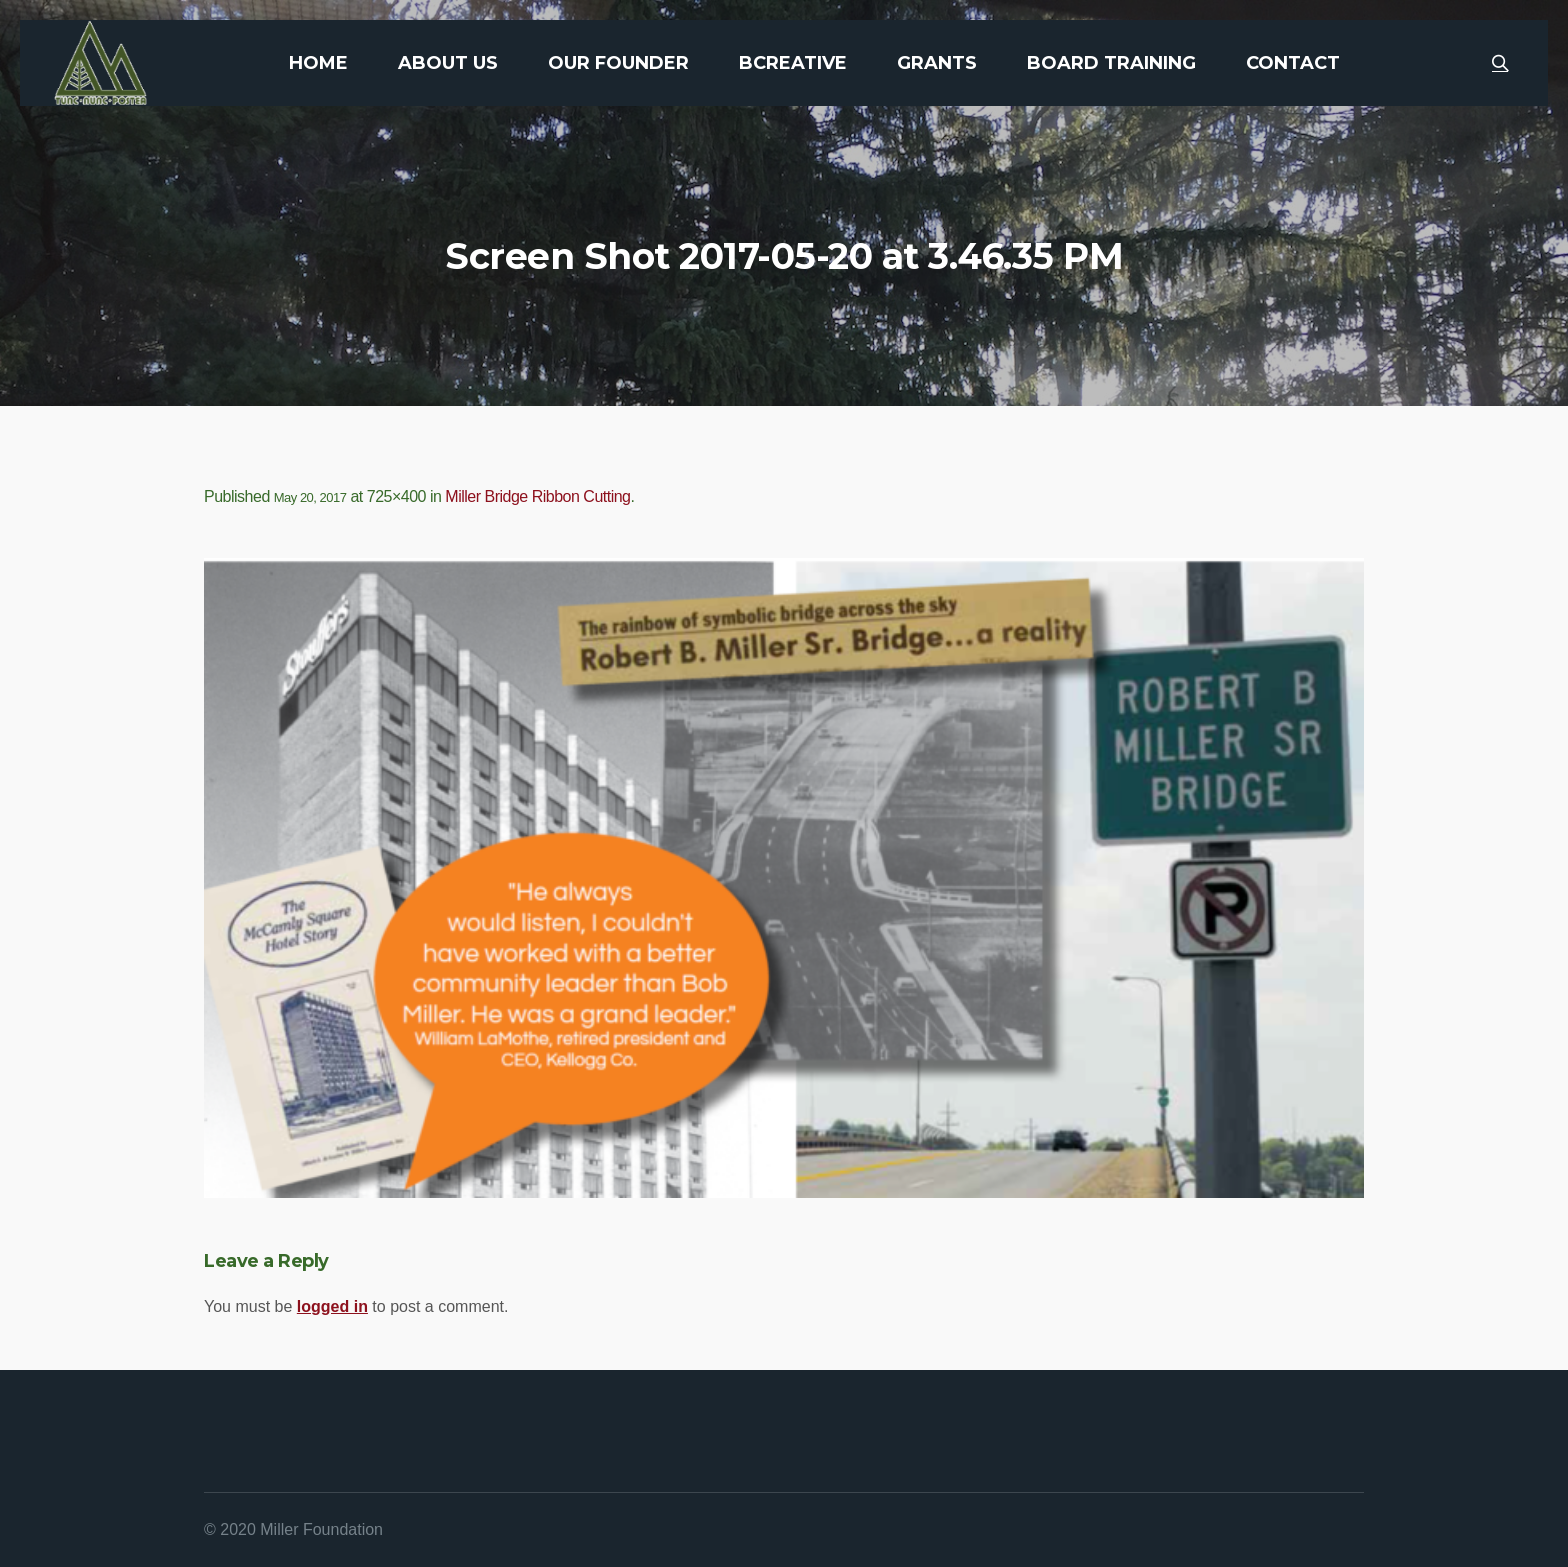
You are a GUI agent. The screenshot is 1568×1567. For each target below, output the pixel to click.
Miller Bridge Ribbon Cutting (537, 496)
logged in (332, 1306)
